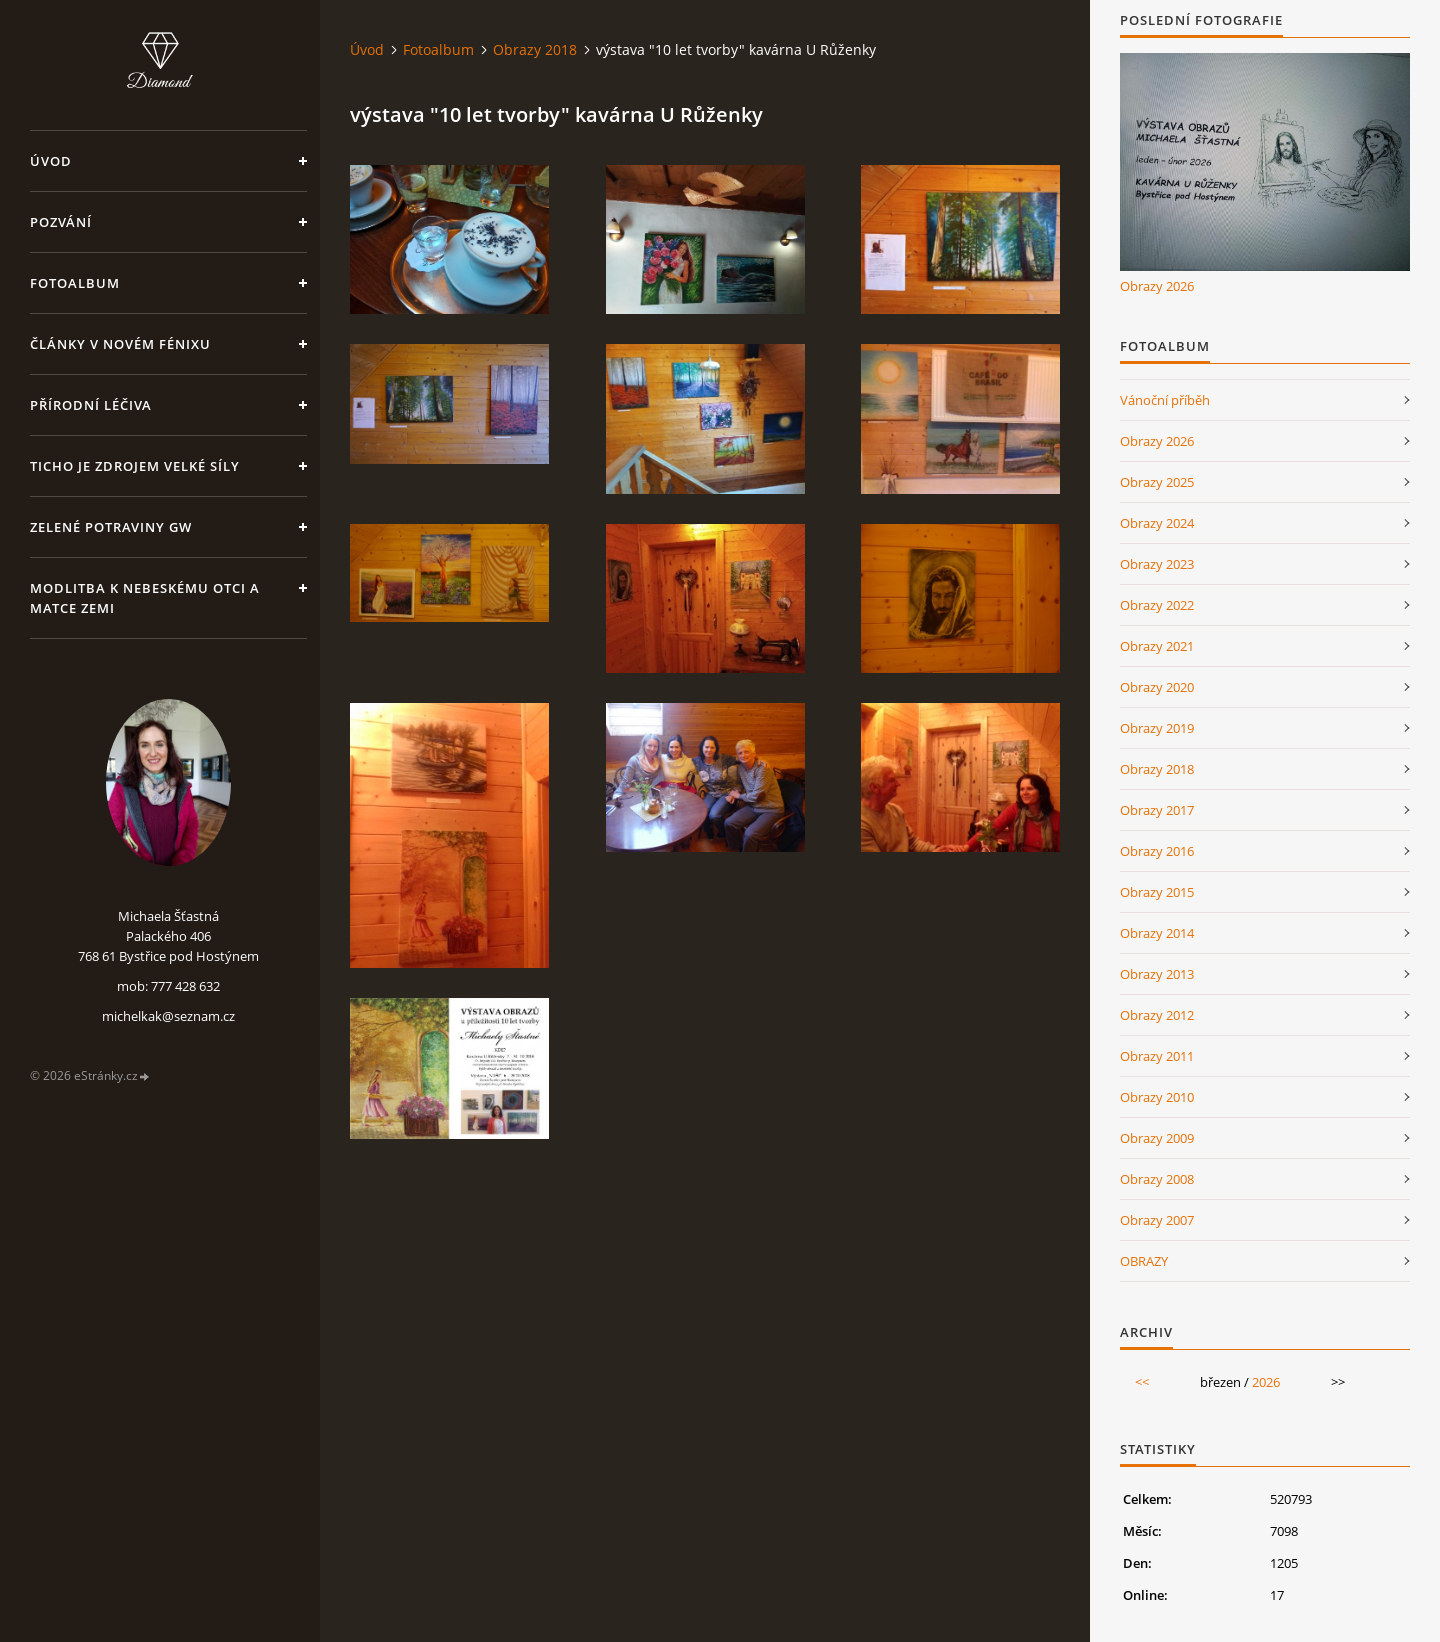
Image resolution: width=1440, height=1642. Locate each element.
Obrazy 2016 (1157, 851)
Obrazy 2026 (1157, 286)
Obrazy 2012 (1157, 1015)
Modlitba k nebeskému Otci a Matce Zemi (145, 598)
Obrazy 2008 (1157, 1179)
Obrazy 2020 (1157, 687)
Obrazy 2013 (1157, 974)
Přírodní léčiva (91, 405)
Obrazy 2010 (1157, 1097)
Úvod (51, 161)
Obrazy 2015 (1157, 892)
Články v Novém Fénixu (120, 344)
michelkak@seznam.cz (168, 1016)
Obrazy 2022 (1157, 605)
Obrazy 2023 (1157, 564)
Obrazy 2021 (1157, 646)
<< (1142, 1382)
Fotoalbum (75, 283)
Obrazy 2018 (535, 49)
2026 (1266, 1382)
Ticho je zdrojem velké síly (135, 466)
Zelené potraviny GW (111, 527)
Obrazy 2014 (1157, 933)
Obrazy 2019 (1157, 728)
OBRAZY (1144, 1261)
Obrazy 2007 (1157, 1220)
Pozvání (61, 222)
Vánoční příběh (1165, 400)
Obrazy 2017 (1157, 810)
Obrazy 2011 (1157, 1056)
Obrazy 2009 (1157, 1138)
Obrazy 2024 (1157, 523)
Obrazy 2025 (1157, 482)
